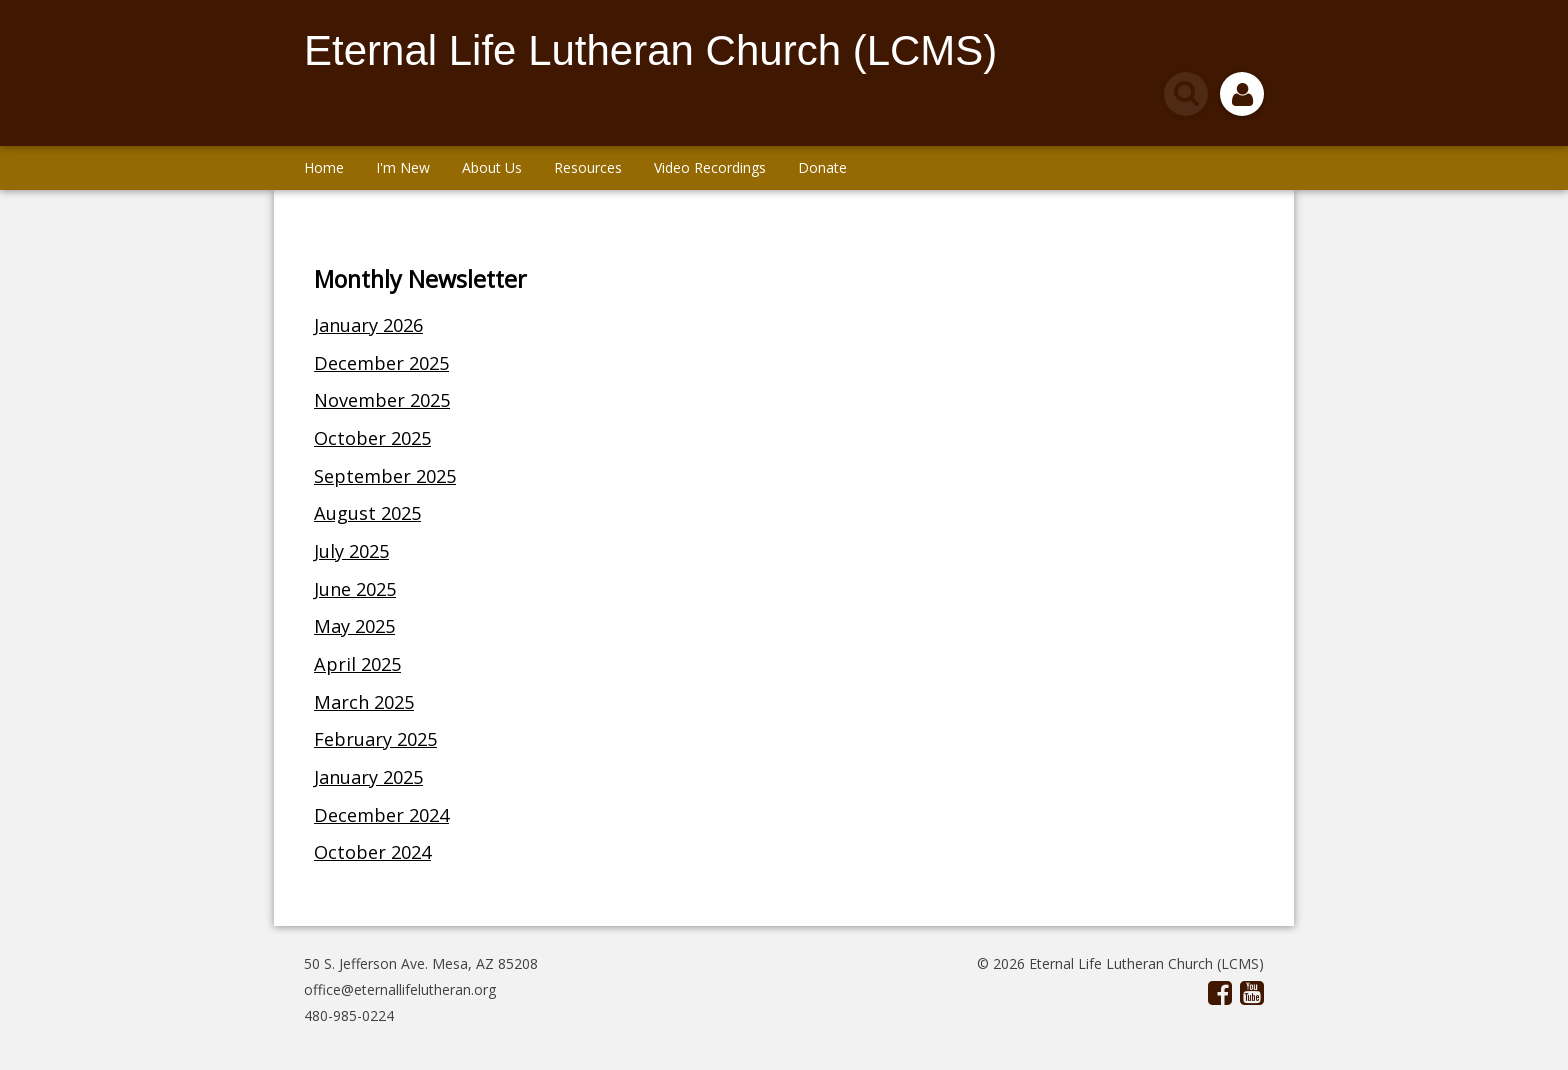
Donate (822, 167)
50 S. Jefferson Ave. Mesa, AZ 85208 (421, 963)
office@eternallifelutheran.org (400, 989)
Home (324, 167)
